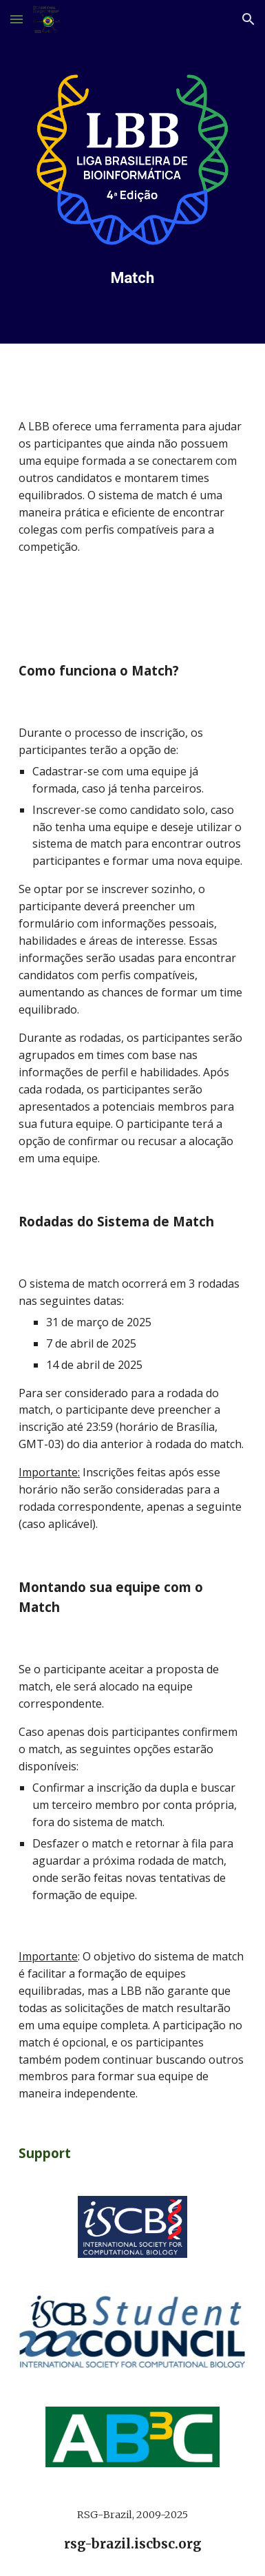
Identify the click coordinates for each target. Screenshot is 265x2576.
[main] (132, 278)
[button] (16, 19)
